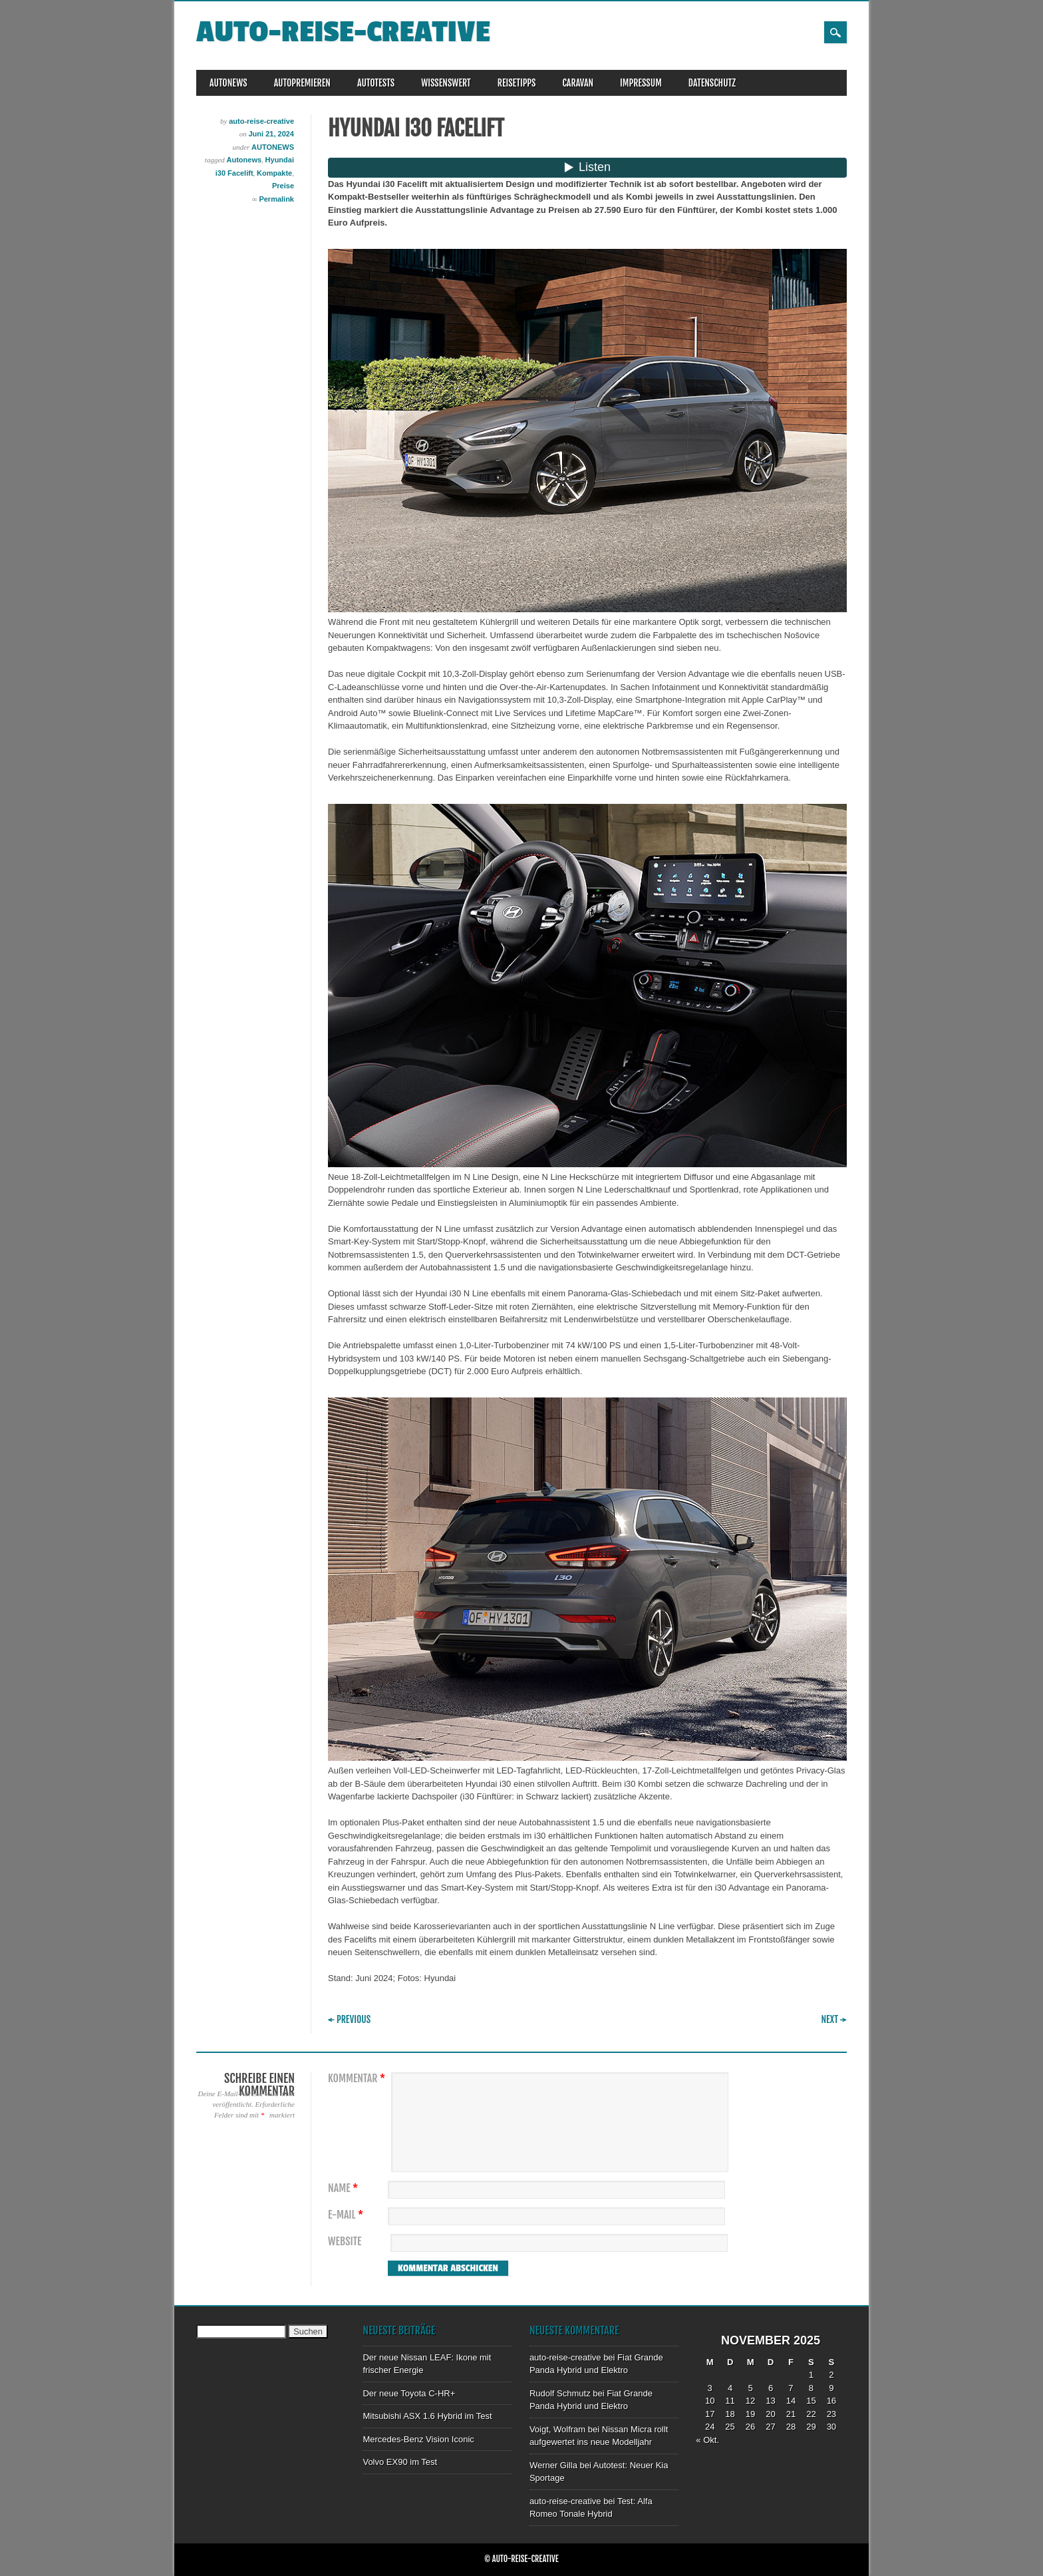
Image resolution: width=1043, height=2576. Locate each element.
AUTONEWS (228, 83)
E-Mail (347, 2215)
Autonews (244, 160)
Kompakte (274, 173)
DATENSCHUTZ (712, 83)
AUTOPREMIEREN (302, 83)
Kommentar (358, 2078)
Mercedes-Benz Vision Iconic (418, 2439)
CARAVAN (577, 83)
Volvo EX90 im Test (400, 2462)
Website (344, 2241)
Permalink (276, 199)
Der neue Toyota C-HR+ (409, 2393)
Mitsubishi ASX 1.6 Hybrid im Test (427, 2416)
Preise (283, 186)
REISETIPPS (517, 83)
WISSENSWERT (446, 83)
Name (344, 2188)
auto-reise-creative (343, 32)
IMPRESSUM (641, 83)
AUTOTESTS (375, 83)
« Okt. (707, 2440)
